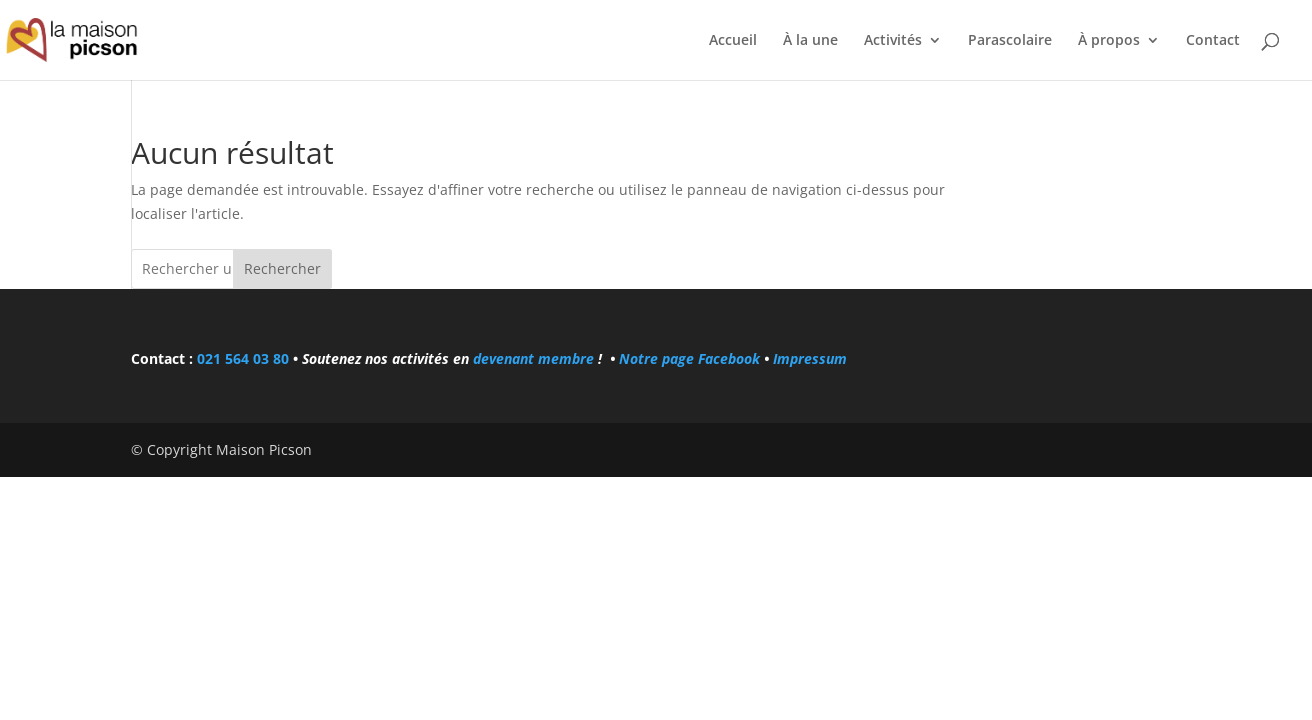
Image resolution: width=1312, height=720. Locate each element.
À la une (810, 41)
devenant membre (533, 358)
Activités (893, 41)
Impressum (810, 358)
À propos (1109, 41)
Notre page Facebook (691, 358)
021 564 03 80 (243, 358)
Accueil (733, 41)
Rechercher (282, 268)
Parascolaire (1010, 41)
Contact (1213, 41)
